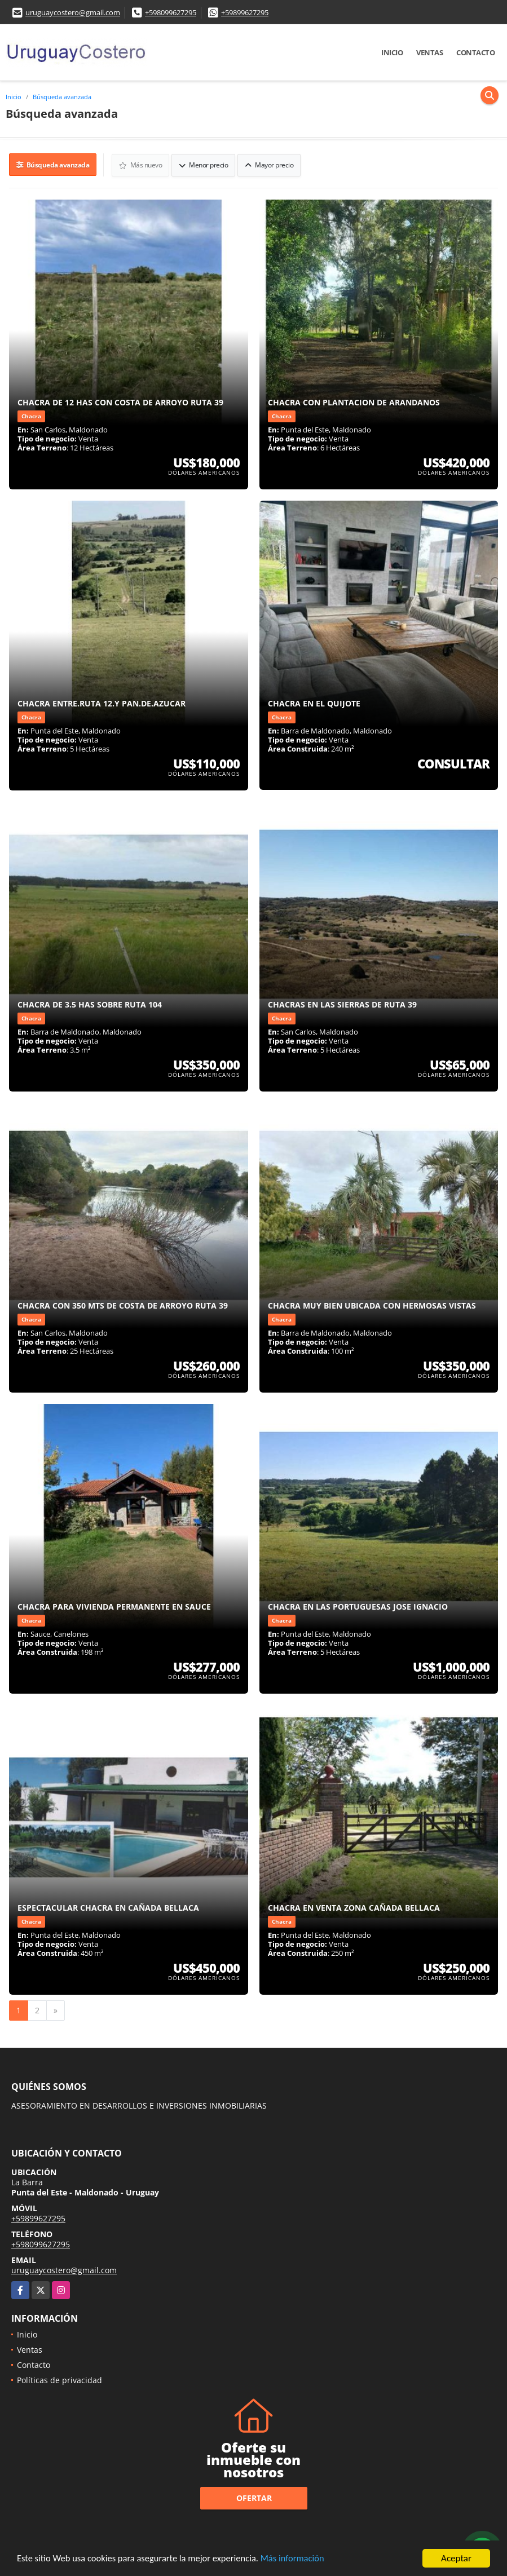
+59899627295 (244, 12)
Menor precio (203, 164)
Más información (300, 2559)
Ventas (429, 52)
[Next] (55, 2010)
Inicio (392, 52)
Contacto (475, 52)
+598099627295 (170, 12)
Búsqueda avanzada (62, 96)
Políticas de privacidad (59, 2379)
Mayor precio (269, 164)
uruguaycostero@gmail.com (72, 12)
